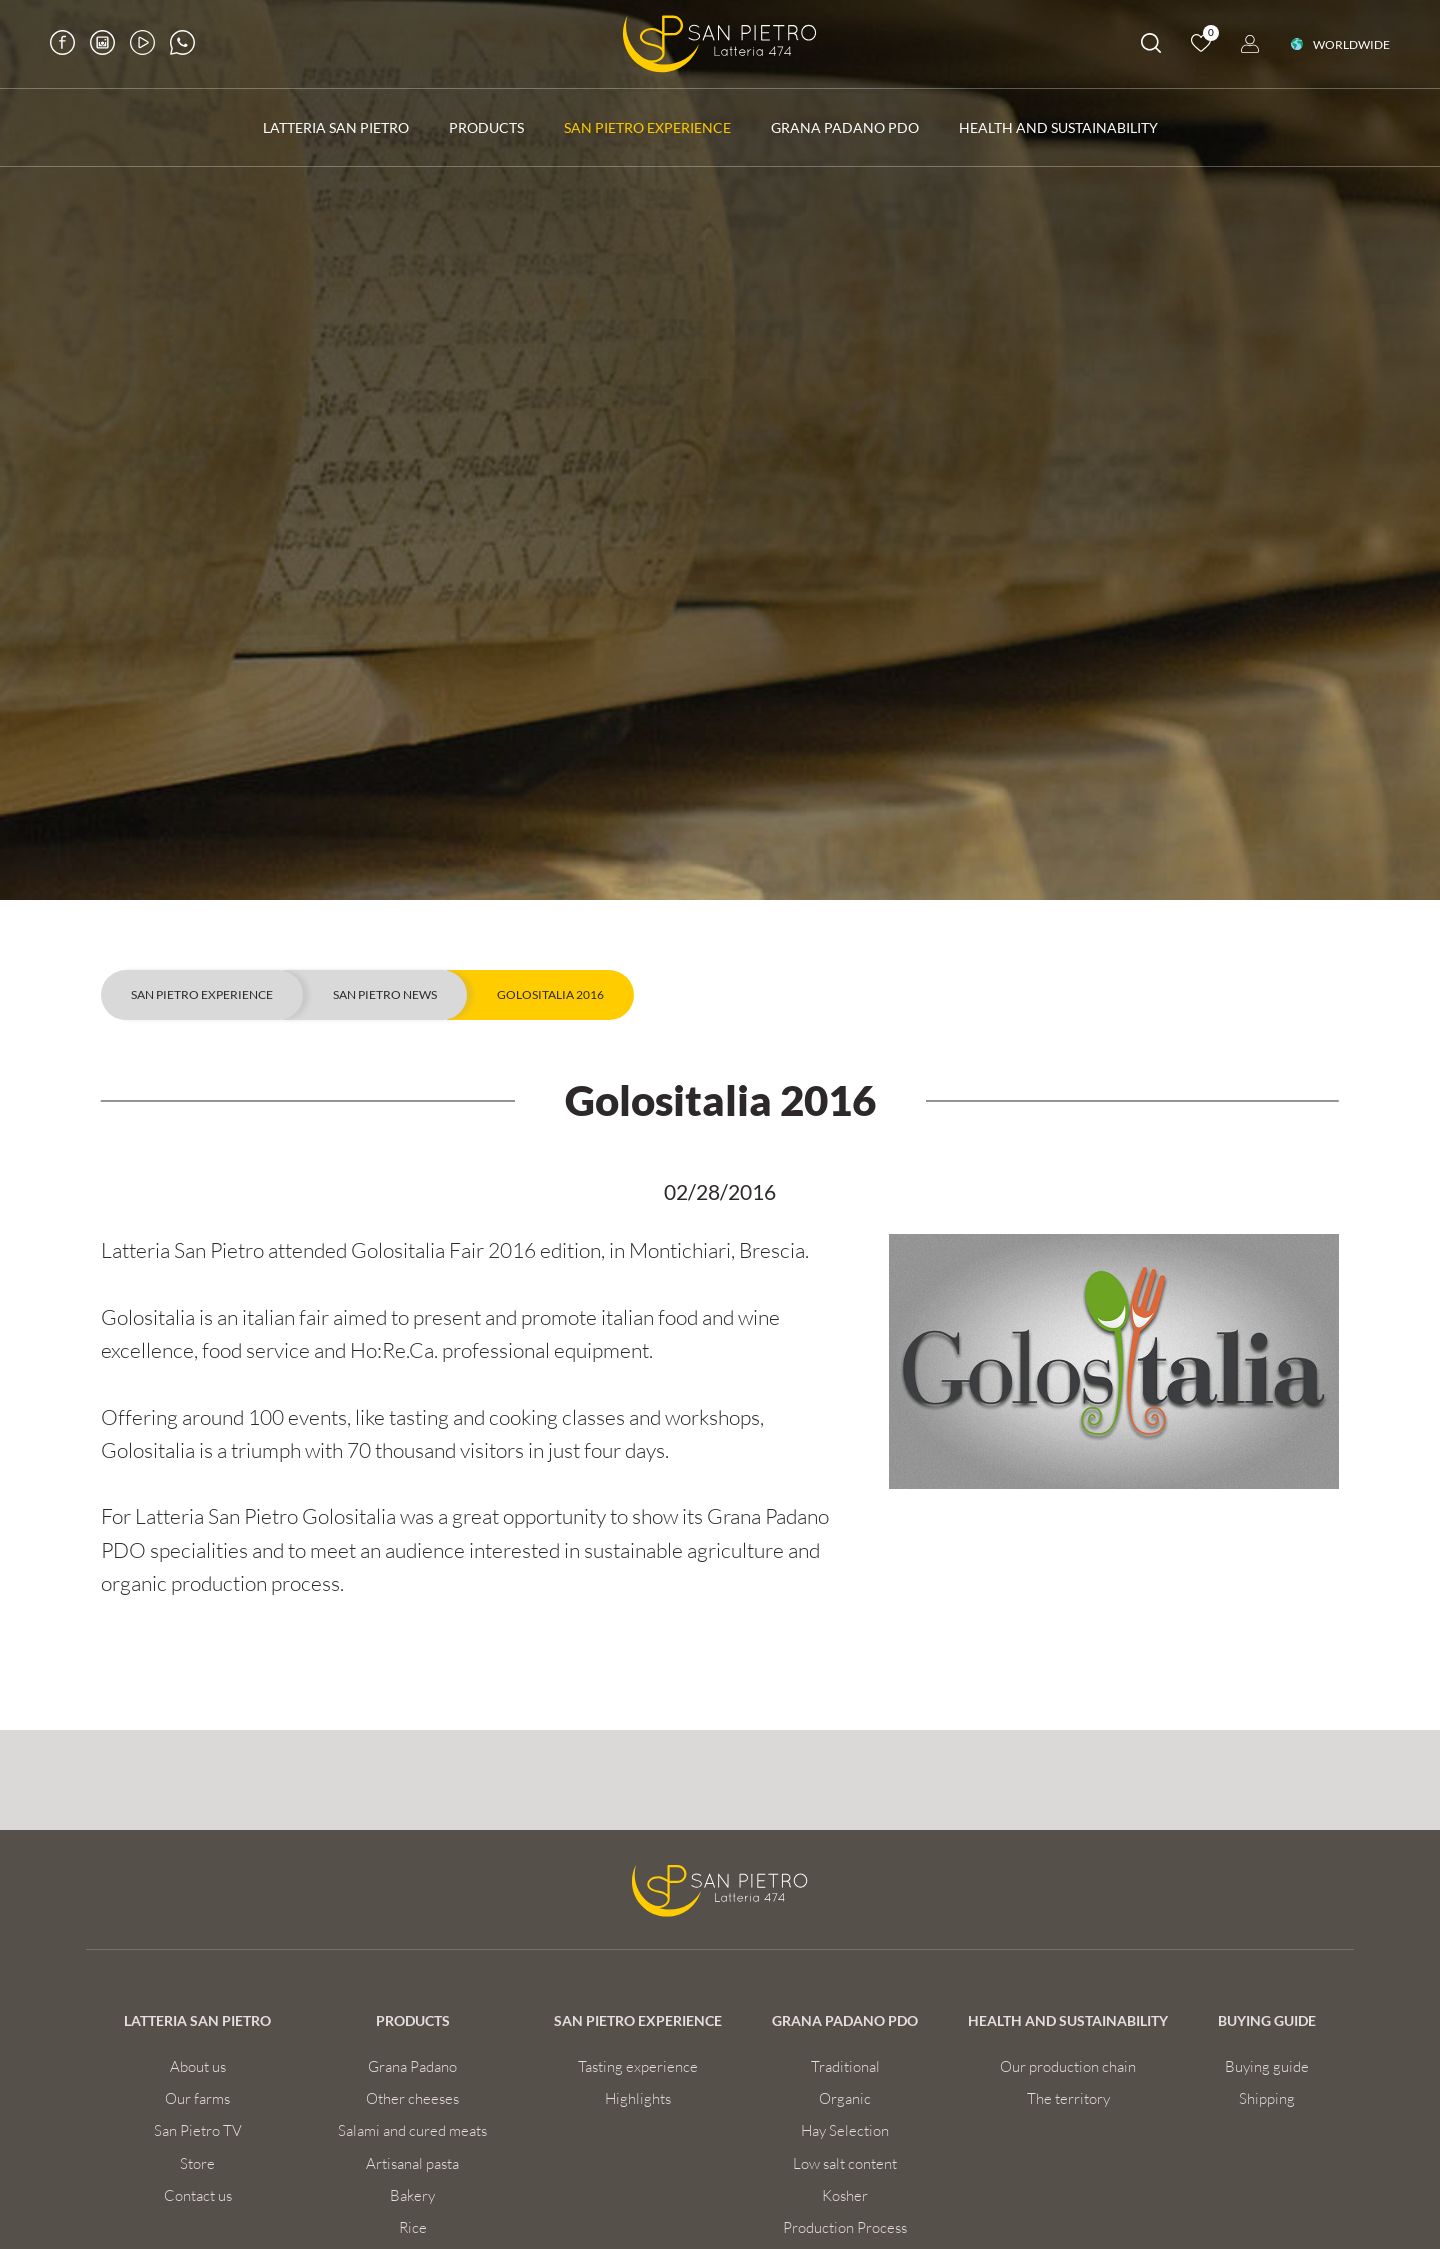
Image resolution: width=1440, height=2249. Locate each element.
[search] (1151, 46)
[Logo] (720, 44)
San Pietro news (385, 994)
